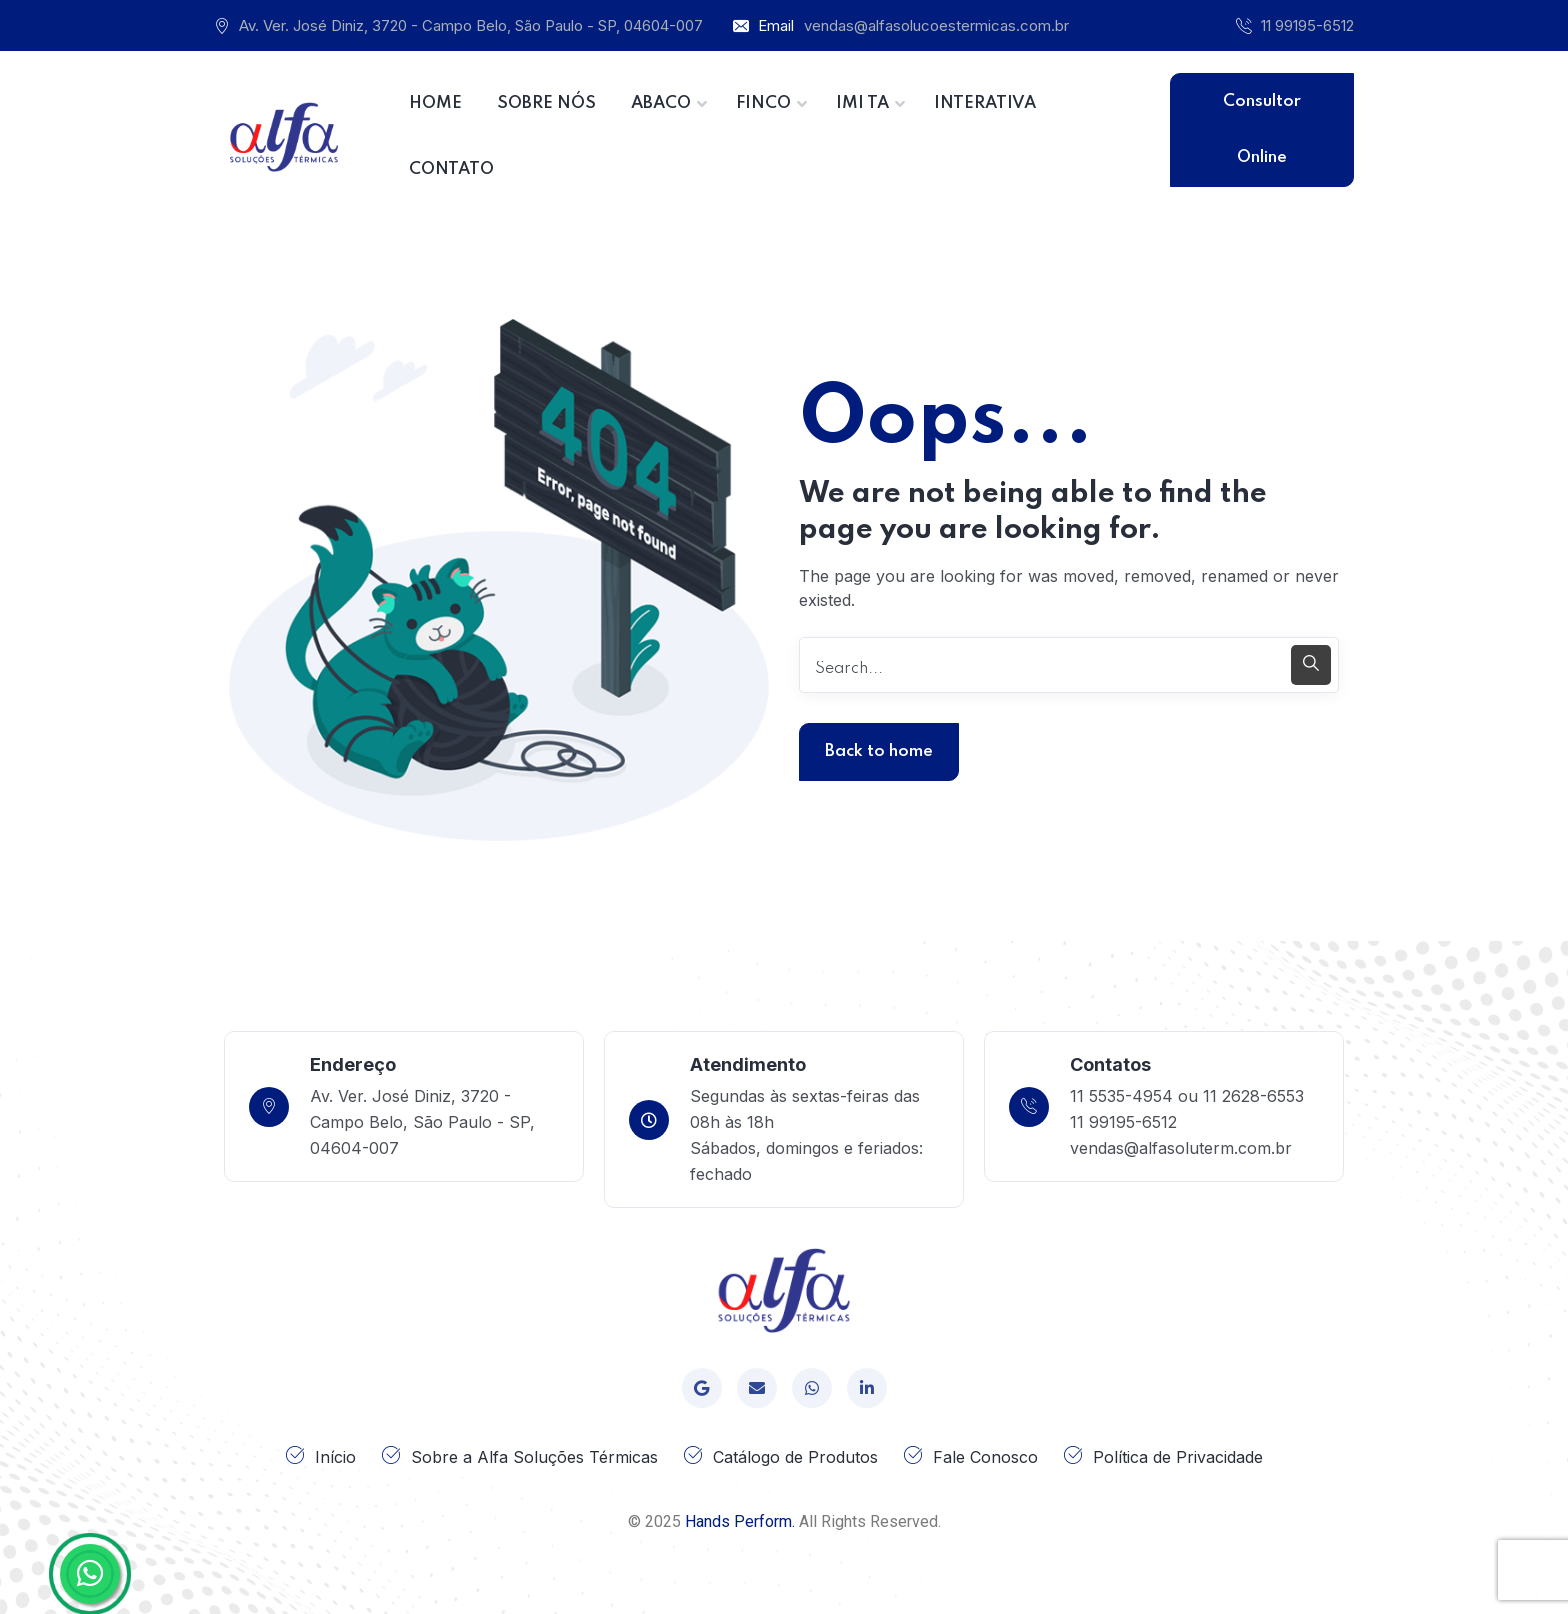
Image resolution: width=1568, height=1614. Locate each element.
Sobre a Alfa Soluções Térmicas (534, 1457)
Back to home (879, 751)
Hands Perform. (740, 1521)
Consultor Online (1262, 129)
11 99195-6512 (1307, 25)
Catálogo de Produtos (795, 1457)
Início (335, 1457)
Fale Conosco (985, 1457)
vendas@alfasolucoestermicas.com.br (936, 25)
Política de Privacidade (1178, 1457)
